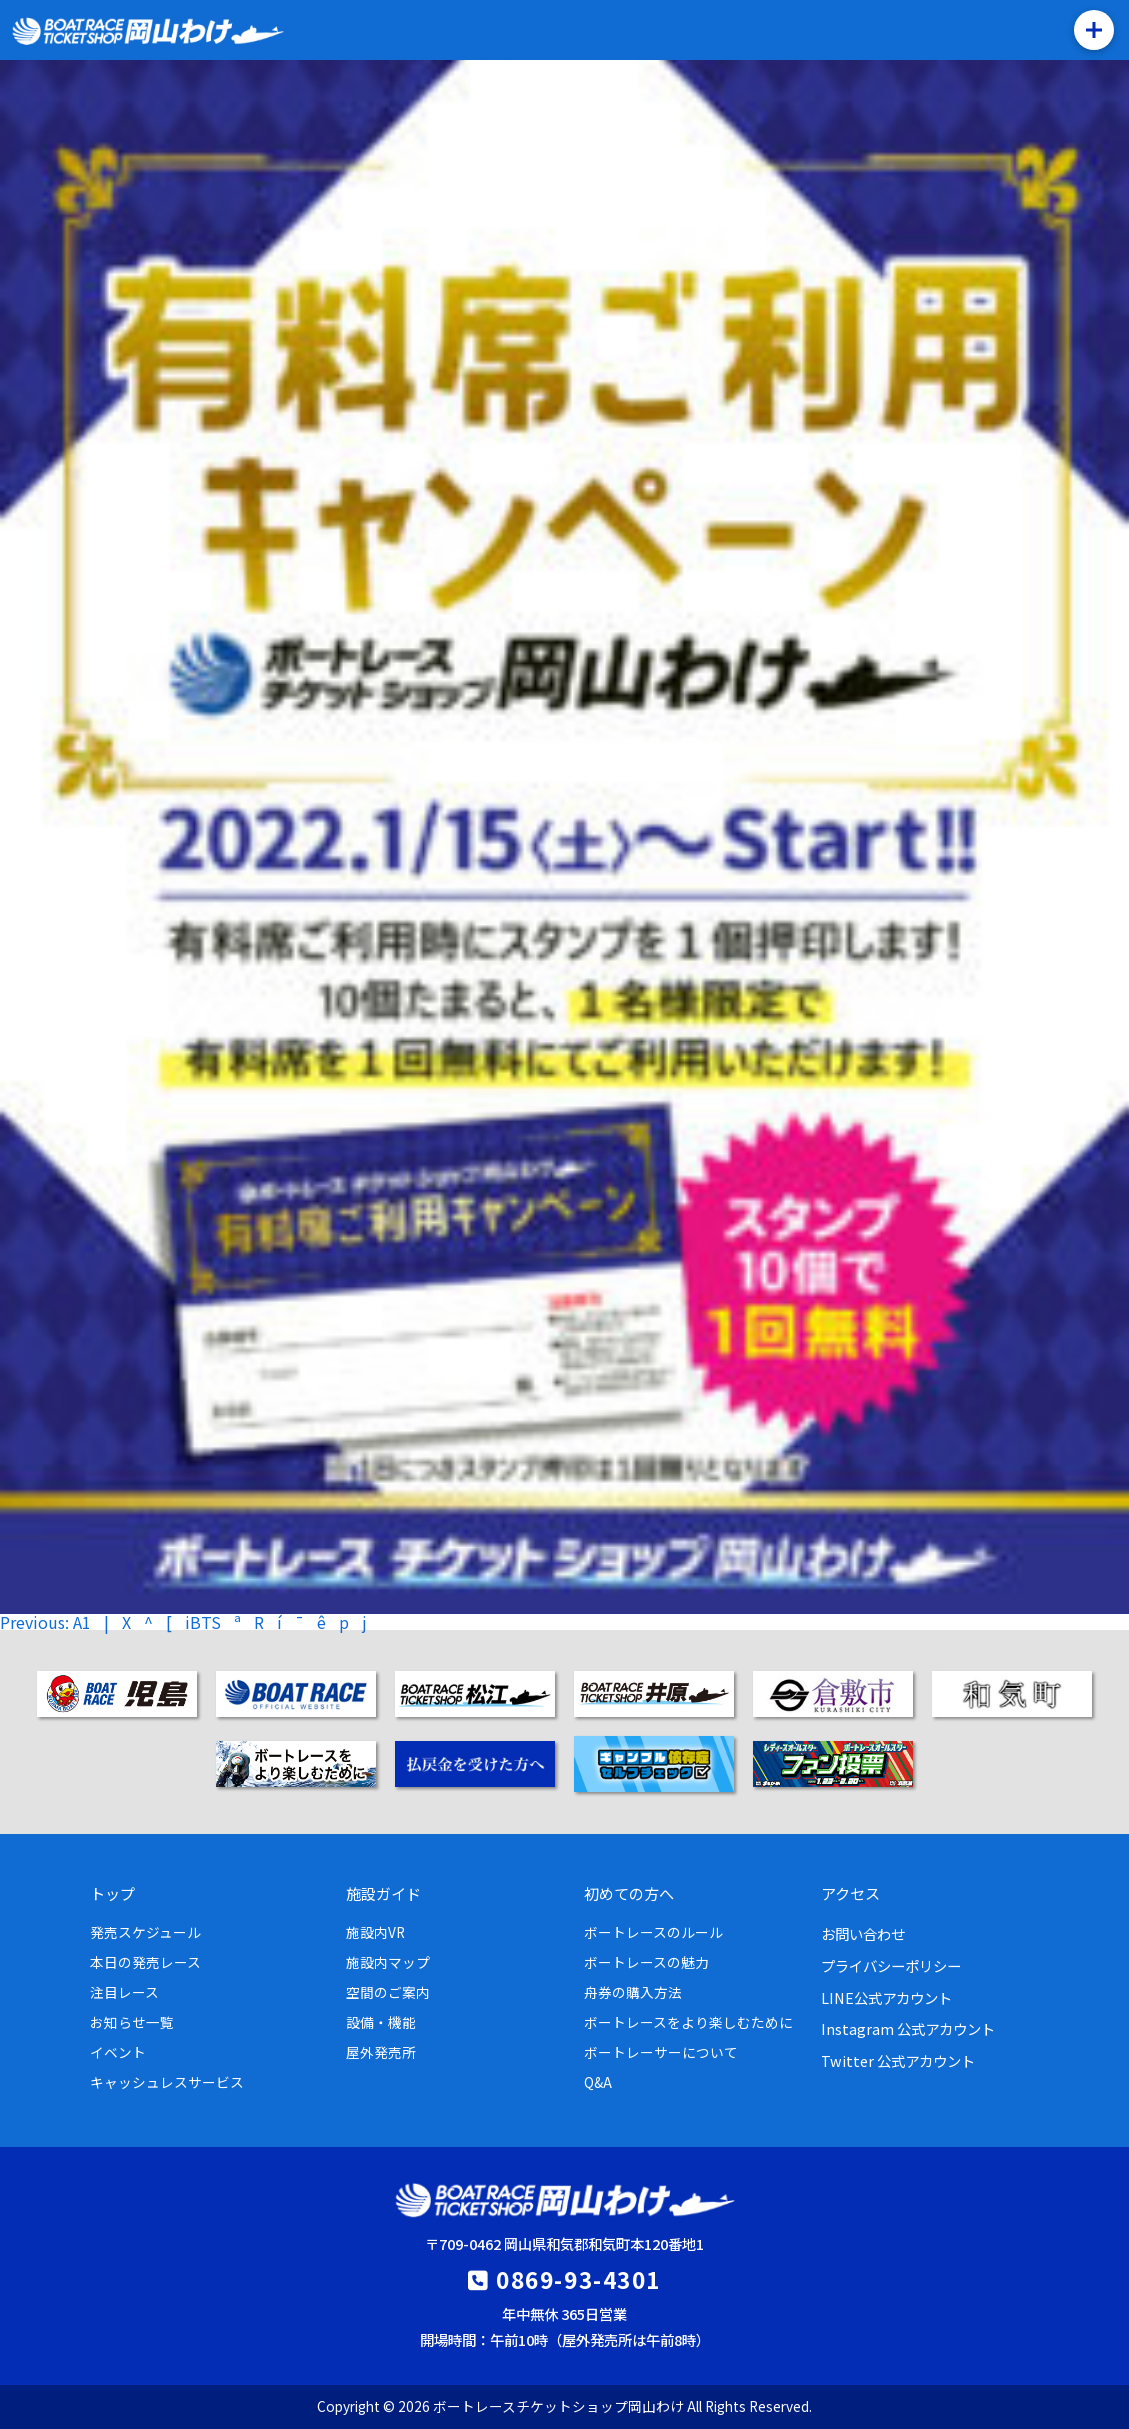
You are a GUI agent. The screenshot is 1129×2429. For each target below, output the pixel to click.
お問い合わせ (863, 1933)
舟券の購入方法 (633, 1992)
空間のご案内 (388, 1992)
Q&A (598, 2082)
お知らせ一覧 (132, 2022)
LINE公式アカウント (886, 1997)
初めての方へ (629, 1893)
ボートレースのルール (653, 1932)
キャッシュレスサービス (167, 2082)
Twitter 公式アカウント (898, 2060)
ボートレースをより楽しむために (688, 2022)
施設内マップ (388, 1962)
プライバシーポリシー (891, 1965)
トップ (112, 1893)
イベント (118, 2052)
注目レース (124, 1992)
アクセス (850, 1893)
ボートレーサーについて (661, 2052)
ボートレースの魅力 (646, 1962)
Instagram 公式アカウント (908, 2028)
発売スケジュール (145, 1932)
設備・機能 (381, 2022)
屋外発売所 (381, 2052)
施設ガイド (383, 1893)
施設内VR (375, 1932)
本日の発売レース (145, 1962)
